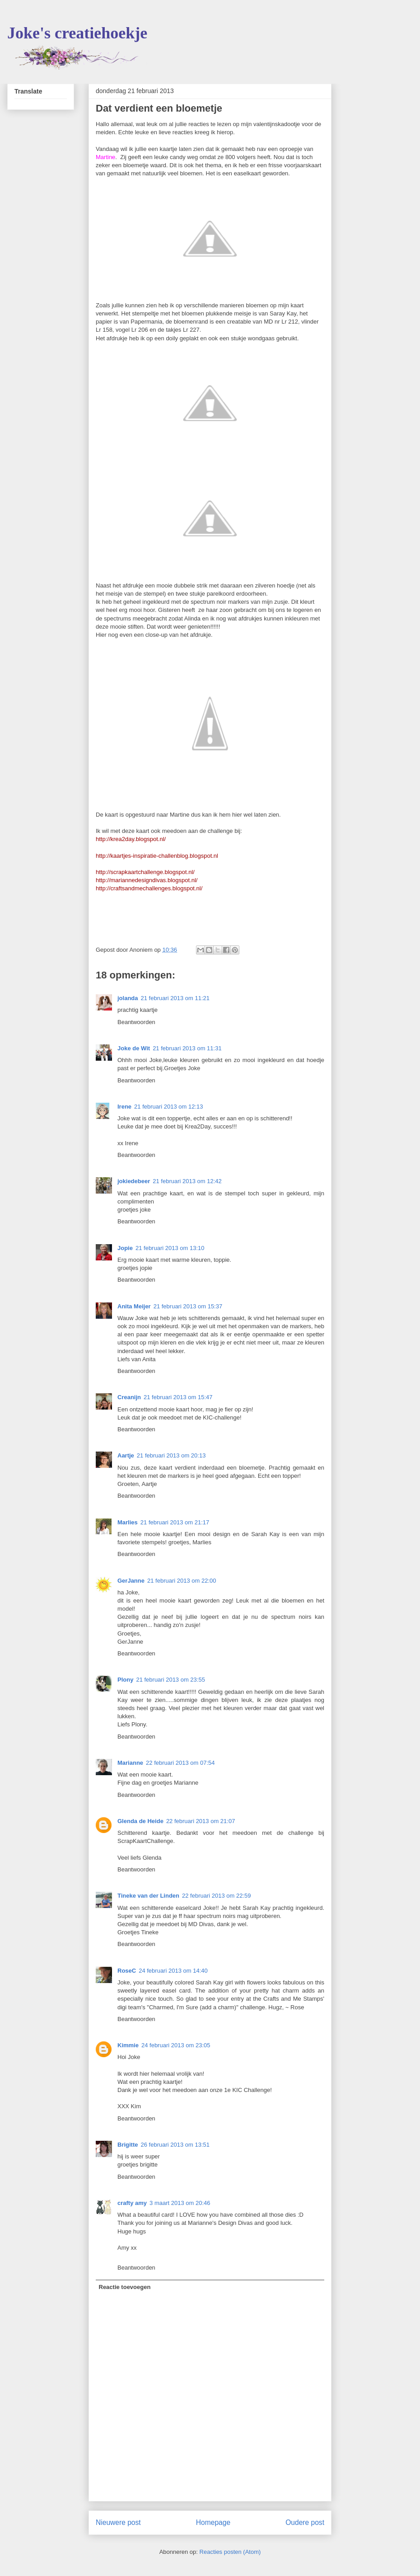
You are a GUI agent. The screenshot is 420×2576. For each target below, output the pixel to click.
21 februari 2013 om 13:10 (170, 1248)
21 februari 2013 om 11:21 (175, 998)
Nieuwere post (118, 2522)
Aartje (125, 1455)
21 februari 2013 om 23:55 (170, 1679)
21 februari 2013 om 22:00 (181, 1580)
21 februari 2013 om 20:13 (171, 1455)
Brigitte (127, 2144)
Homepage (213, 2522)
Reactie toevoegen (125, 2287)
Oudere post (304, 2522)
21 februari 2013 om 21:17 (175, 1522)
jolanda (127, 998)
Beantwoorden (136, 1022)
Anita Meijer (134, 1306)
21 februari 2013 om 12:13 (168, 1106)
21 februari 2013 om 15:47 (178, 1397)
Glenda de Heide (140, 1821)
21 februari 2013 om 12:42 (187, 1181)
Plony (125, 1679)
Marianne (130, 1762)
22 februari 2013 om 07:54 (180, 1762)
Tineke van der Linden (148, 1895)
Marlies (127, 1522)
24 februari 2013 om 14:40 (173, 1970)
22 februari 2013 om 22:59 (216, 1895)
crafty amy (132, 2203)
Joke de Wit (133, 1048)
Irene (124, 1106)
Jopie (125, 1248)
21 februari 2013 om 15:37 (188, 1306)
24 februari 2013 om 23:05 (175, 2045)
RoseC (126, 1970)
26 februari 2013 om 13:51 (175, 2144)
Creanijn (129, 1397)
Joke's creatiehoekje (77, 33)
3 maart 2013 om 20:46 (179, 2203)
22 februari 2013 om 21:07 (200, 1821)
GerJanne (131, 1580)
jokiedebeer (133, 1181)
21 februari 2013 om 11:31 (187, 1048)
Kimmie (128, 2045)
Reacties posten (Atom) (230, 2551)
